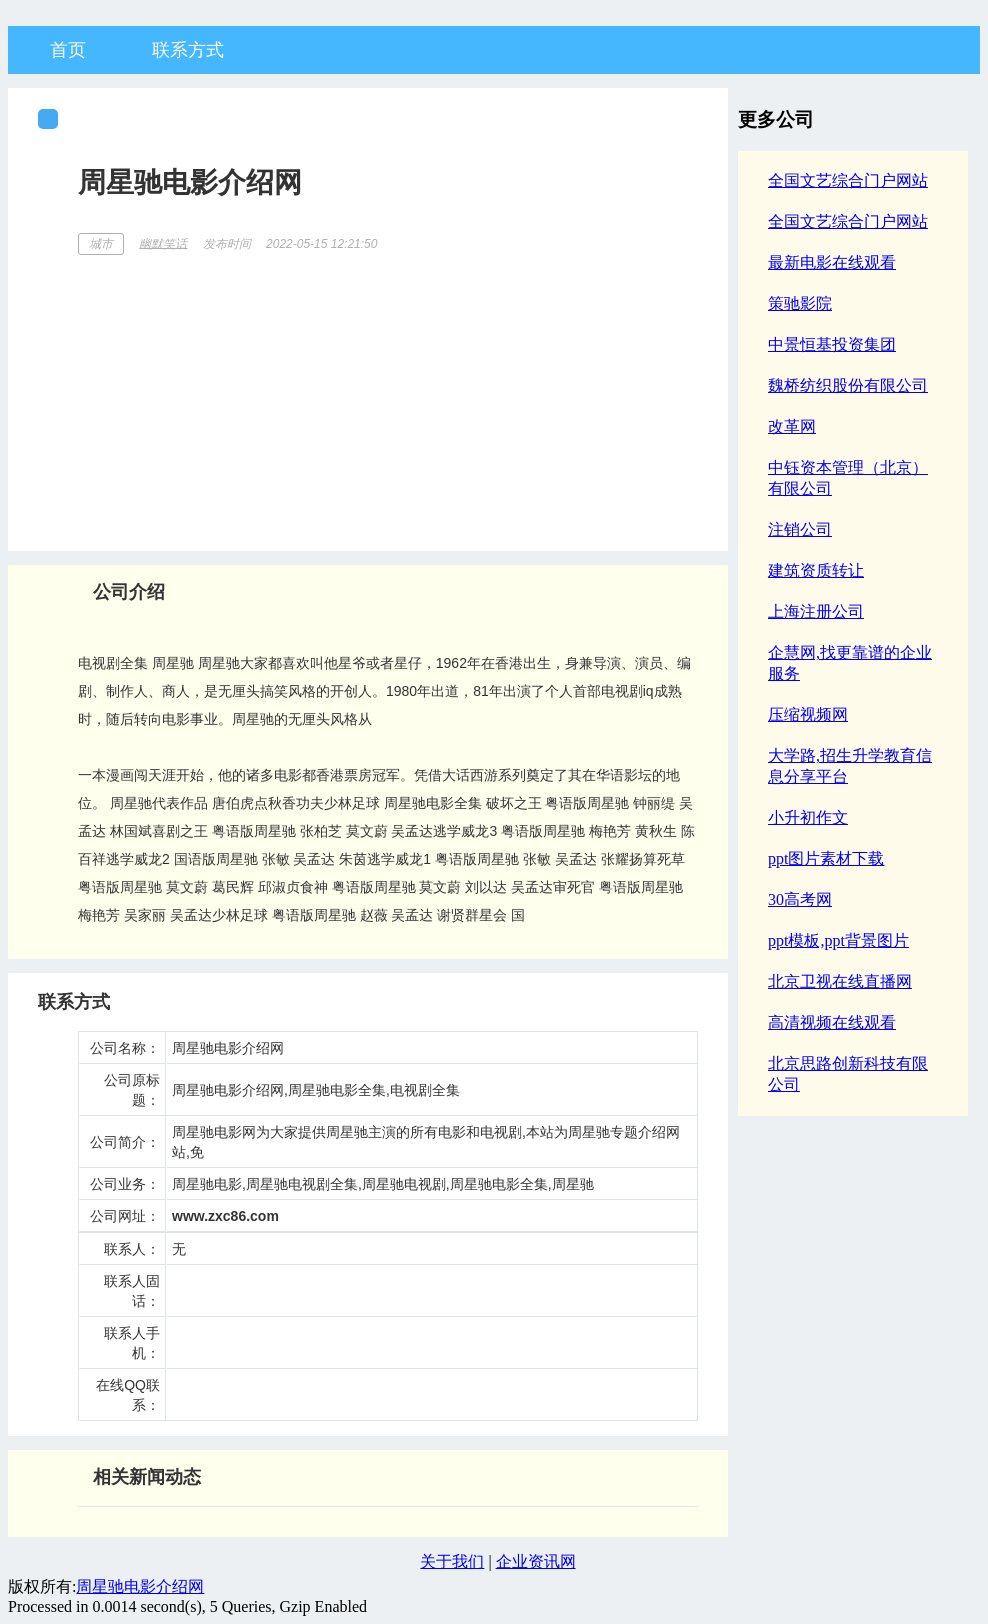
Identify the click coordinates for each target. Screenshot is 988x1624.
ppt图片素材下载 (826, 858)
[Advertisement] (388, 396)
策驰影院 (800, 303)
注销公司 (800, 529)
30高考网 (800, 899)
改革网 (792, 426)
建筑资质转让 (816, 570)
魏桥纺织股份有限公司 (848, 385)
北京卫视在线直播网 (840, 981)
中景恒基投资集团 (832, 344)
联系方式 (188, 50)
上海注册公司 (816, 611)
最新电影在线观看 (832, 262)
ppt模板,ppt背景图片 (838, 940)
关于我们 (452, 1561)
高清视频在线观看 (832, 1022)
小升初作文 (808, 817)
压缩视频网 (808, 714)
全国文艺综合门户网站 (848, 180)
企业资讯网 (536, 1561)
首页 (68, 50)
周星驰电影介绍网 (140, 1586)
